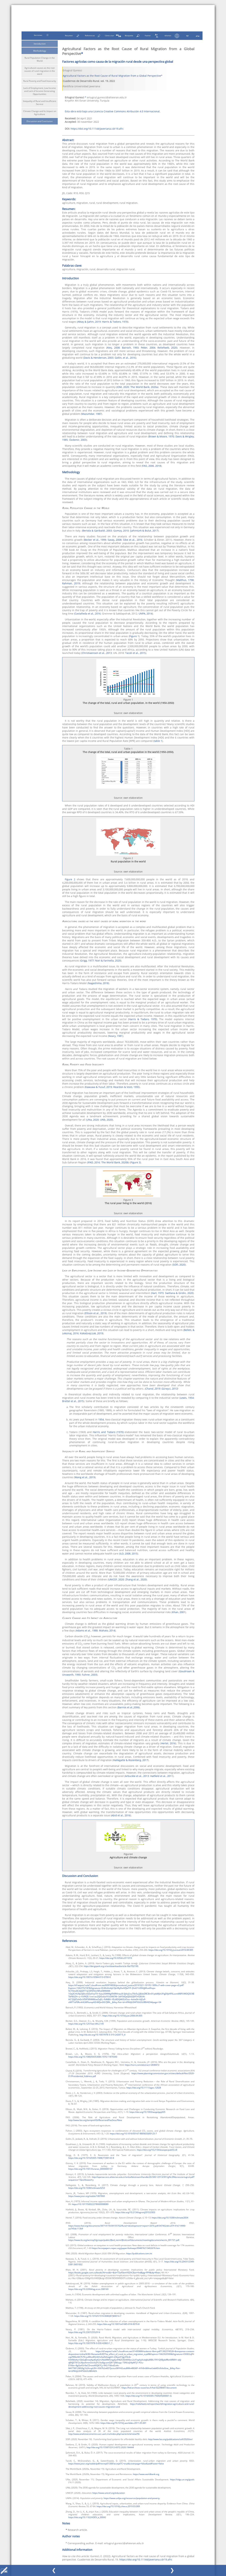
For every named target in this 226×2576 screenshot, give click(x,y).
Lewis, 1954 (187, 1397)
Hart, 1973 (157, 1293)
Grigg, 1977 (87, 960)
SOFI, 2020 (179, 1264)
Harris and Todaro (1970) (108, 1432)
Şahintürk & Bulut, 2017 (144, 530)
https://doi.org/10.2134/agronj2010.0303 (135, 2212)
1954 (101, 1419)
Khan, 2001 (178, 1612)
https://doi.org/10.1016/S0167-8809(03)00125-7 (133, 2133)
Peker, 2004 (148, 347)
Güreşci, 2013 (169, 1388)
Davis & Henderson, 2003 (98, 357)
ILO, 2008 (125, 1553)
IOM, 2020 (123, 387)
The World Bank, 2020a (144, 387)
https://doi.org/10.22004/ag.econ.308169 (88, 2289)
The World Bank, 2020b (115, 1162)
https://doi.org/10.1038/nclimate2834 (170, 2217)
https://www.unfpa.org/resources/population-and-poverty (132, 2498)
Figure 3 (135, 1162)
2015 (134, 1553)
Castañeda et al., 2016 (88, 613)
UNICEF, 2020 (116, 1579)
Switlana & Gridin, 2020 (179, 1293)
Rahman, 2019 (71, 583)
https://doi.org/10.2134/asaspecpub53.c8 (157, 2149)
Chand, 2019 (152, 1388)
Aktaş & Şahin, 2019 (89, 321)
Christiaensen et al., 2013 (97, 653)
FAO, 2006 (148, 465)
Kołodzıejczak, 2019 (91, 1333)
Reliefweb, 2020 (167, 347)
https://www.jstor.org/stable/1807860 (86, 2196)
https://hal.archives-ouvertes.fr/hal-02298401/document (149, 2387)
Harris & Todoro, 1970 (115, 321)
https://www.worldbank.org (146, 2474)
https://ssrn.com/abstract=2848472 (142, 2064)
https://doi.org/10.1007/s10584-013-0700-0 (89, 1977)
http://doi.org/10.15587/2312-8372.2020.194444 (110, 2447)
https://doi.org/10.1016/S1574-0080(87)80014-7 (97, 2315)
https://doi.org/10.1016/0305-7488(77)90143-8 (91, 2157)
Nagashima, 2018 (98, 983)
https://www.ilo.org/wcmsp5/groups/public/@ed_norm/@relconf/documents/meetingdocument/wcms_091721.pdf (123, 2240)
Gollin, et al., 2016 (125, 357)
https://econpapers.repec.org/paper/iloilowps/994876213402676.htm (126, 2248)
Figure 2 (70, 879)
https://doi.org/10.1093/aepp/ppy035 (147, 2112)
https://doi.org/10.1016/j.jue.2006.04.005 (122, 2015)
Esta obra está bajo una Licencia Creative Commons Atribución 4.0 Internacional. (112, 111)
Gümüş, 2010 (121, 530)
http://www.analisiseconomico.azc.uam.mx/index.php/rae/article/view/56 (103, 2433)
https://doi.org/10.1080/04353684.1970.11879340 (92, 2056)
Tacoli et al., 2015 (135, 653)
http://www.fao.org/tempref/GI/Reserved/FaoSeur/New (95, 2120)
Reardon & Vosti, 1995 (126, 1087)
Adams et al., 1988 (87, 1630)
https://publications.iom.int (139, 2253)
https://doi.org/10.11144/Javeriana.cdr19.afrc (97, 128)
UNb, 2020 (106, 1119)
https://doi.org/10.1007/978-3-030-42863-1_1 (90, 2343)
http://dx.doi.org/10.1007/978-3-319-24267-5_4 (102, 2034)
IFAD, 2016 (94, 1162)
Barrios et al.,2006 (128, 1707)
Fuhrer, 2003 (89, 1674)
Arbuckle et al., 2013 (137, 1776)
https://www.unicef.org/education (108, 2492)
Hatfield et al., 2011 (161, 1776)
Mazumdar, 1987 (91, 414)
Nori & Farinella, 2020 (108, 960)
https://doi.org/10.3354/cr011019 (115, 1958)
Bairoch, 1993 (130, 347)
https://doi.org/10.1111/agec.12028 (143, 2087)
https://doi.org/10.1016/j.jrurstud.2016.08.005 (170, 1949)
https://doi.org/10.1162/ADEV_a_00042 (87, 2517)
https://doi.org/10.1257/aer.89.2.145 (86, 2023)
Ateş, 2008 (113, 347)
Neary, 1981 (116, 1036)
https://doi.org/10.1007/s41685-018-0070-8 (118, 2324)
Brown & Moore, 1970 (161, 436)
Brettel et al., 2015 (73, 1401)
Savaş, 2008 (114, 539)
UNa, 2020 (93, 1119)
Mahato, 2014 (107, 1630)
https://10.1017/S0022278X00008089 (90, 2204)
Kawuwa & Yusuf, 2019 (98, 1087)
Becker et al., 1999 (95, 539)
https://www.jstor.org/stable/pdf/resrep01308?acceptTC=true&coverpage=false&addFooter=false (116, 2463)
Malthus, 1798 (185, 580)
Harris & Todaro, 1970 (142, 1019)
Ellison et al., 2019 (95, 1313)
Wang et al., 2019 (85, 1477)
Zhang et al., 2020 (135, 1579)
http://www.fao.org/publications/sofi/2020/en (170, 2439)
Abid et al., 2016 (120, 1815)
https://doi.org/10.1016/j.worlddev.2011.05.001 (123, 2422)
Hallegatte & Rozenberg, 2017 (130, 1760)
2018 (158, 465)
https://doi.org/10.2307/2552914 (84, 2332)
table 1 (158, 741)
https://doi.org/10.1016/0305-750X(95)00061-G (149, 2395)
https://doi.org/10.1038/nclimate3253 (86, 2187)
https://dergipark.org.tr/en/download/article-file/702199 (111, 1966)
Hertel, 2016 (168, 1743)
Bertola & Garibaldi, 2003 (97, 530)
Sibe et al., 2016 (132, 539)
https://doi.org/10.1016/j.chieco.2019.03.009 (118, 2506)
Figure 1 (134, 636)
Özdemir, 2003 (77, 439)
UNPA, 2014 (145, 613)
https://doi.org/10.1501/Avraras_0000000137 (90, 2168)
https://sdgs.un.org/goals (182, 2479)
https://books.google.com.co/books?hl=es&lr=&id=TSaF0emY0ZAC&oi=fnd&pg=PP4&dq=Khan (114, 2272)
